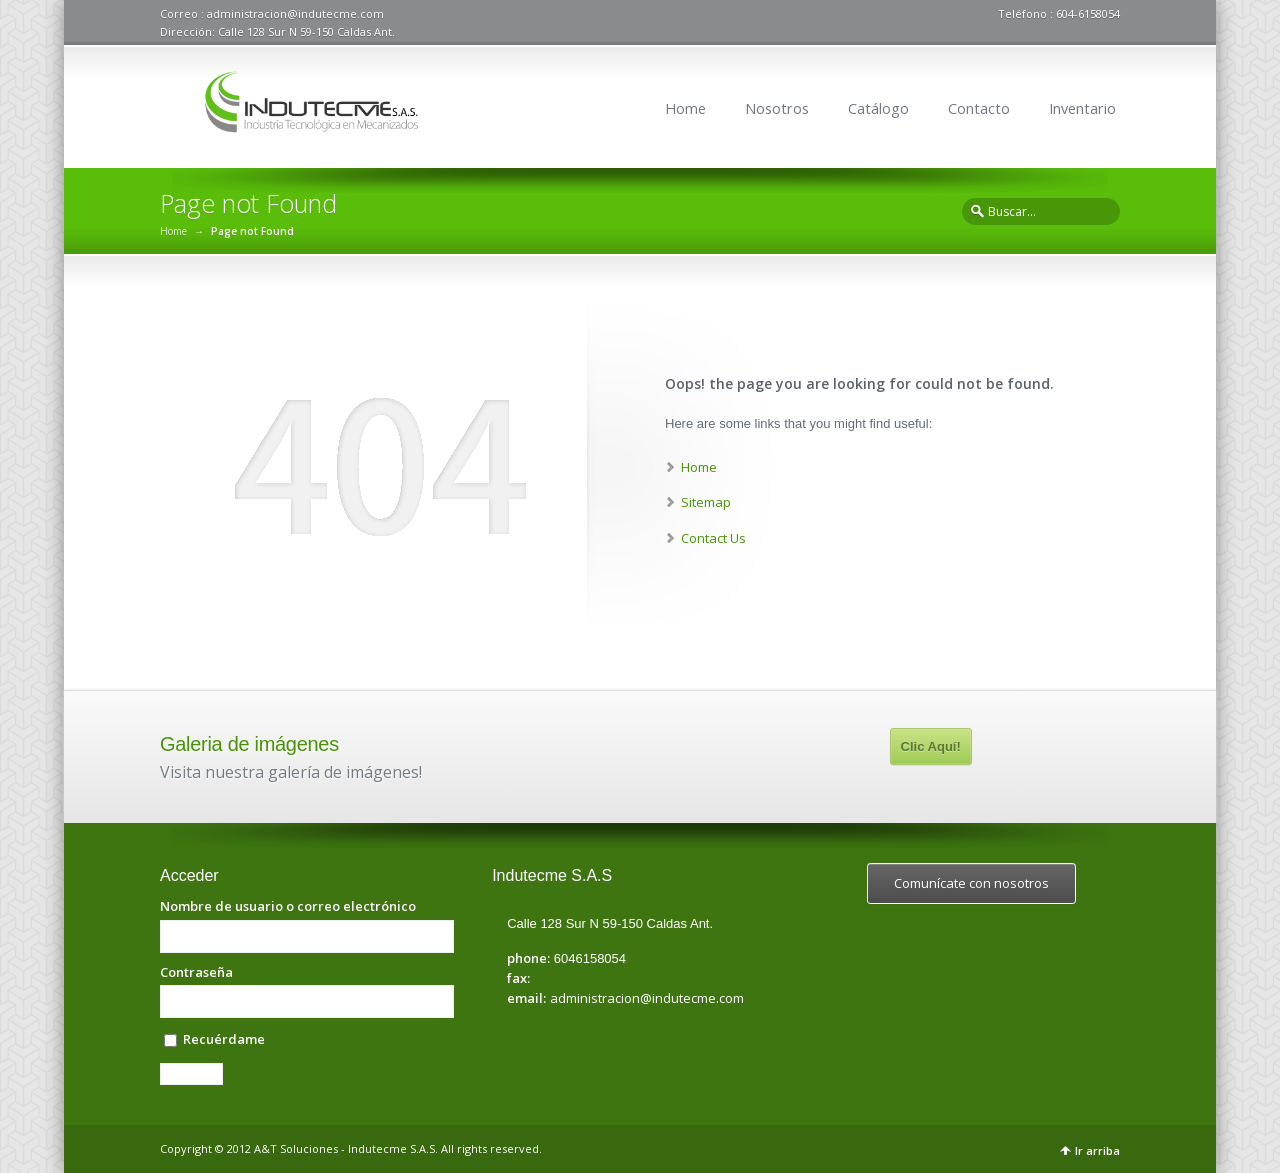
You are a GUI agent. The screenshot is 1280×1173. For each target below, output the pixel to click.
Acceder (191, 1074)
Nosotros (777, 108)
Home (685, 108)
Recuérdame (224, 1039)
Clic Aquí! (931, 746)
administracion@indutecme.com (647, 998)
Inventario (1082, 108)
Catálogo (878, 108)
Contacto (979, 108)
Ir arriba (1097, 1150)
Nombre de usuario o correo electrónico (288, 906)
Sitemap (706, 502)
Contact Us (713, 538)
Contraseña (196, 972)
